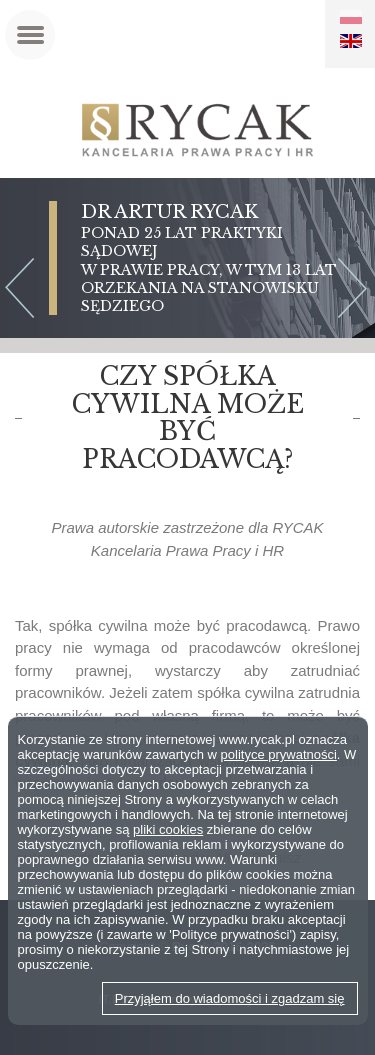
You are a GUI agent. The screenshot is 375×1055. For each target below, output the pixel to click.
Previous (18, 290)
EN (351, 41)
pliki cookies (168, 829)
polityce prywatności (279, 754)
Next (356, 290)
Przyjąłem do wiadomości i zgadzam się (230, 998)
